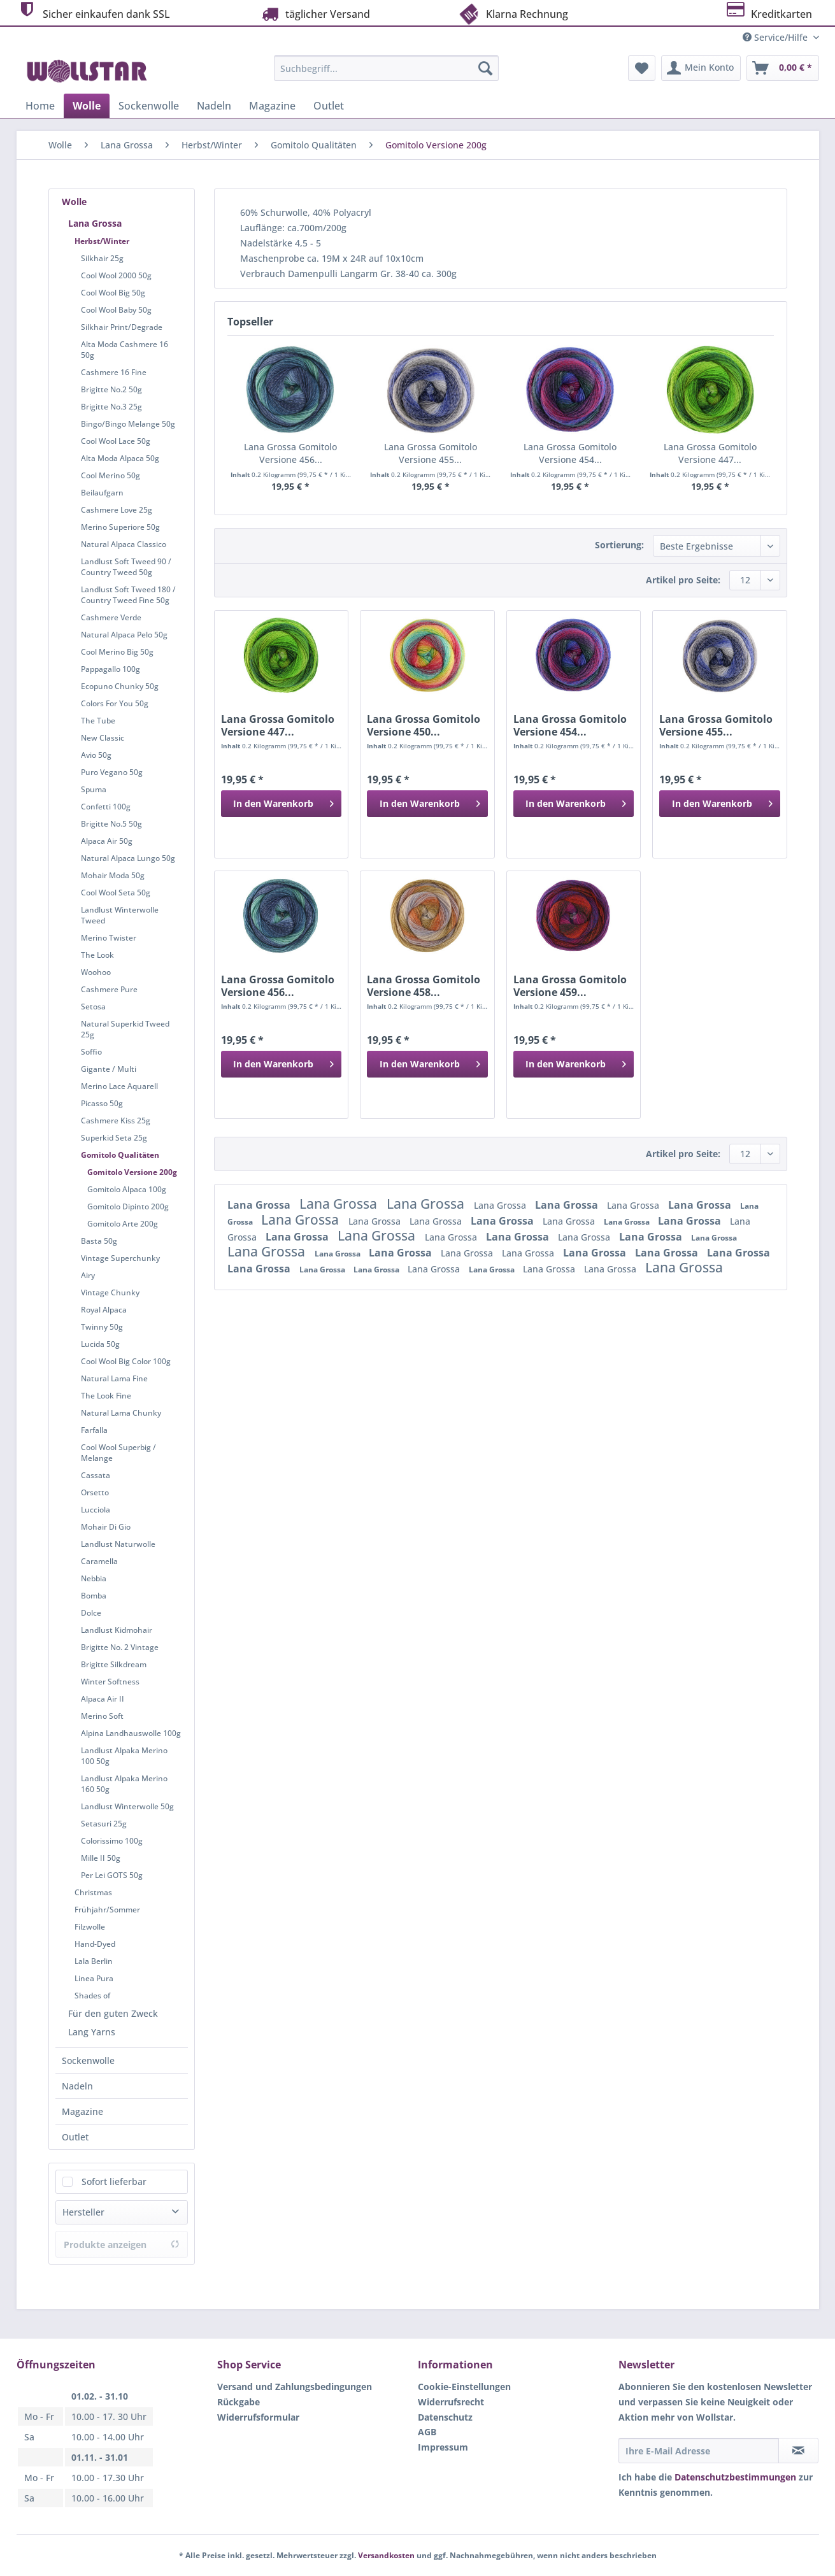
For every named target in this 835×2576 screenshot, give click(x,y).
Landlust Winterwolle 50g (127, 1806)
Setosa (93, 1006)
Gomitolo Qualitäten (120, 1154)
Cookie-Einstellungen (464, 2386)
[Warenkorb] (782, 68)
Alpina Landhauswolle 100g (131, 1733)
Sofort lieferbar (114, 2181)
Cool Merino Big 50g (117, 651)
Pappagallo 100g (110, 669)
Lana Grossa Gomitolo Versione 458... (423, 986)
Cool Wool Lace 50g (115, 441)
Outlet (75, 2137)
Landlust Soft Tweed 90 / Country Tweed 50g (126, 567)
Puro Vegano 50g (112, 772)
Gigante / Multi (108, 1069)
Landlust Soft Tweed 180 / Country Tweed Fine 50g (128, 595)
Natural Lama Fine (114, 1378)
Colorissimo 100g (112, 1840)
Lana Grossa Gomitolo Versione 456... (290, 453)
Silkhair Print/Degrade (121, 327)
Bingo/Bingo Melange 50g (128, 423)
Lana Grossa (95, 223)
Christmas (93, 1892)
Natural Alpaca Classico (123, 544)
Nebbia (93, 1578)
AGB (427, 2432)
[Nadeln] (214, 106)
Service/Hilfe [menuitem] (776, 37)
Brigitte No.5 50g (111, 823)
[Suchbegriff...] (386, 68)
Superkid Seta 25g (114, 1137)
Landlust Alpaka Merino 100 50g (124, 1756)
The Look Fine (106, 1395)
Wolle (74, 202)
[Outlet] (328, 106)
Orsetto (95, 1492)
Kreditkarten (768, 12)
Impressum (443, 2447)
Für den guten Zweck (113, 2013)
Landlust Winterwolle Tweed (120, 915)
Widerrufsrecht (451, 2402)
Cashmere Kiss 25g (115, 1120)
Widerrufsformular (258, 2417)
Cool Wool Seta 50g (115, 892)
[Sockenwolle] (149, 106)
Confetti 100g (106, 806)
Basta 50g (99, 1240)
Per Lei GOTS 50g (112, 1875)
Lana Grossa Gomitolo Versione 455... (430, 453)
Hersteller (83, 2212)
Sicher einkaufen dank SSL (93, 12)
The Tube (98, 720)
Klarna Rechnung (512, 13)
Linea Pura (94, 1978)
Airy (88, 1275)
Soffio (91, 1051)
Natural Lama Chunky (121, 1412)
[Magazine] (272, 106)
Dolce (91, 1612)
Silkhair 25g (102, 258)
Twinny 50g (102, 1326)
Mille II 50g (100, 1858)
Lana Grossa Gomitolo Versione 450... (423, 725)
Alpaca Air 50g (106, 841)
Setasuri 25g (104, 1823)
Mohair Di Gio (106, 1526)
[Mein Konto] (701, 68)
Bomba (93, 1595)
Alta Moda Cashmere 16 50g (124, 349)
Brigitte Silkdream (113, 1664)
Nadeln (77, 2086)
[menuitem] (386, 74)
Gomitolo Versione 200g (132, 1172)
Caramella (99, 1561)
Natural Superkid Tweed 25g (125, 1029)
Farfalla (94, 1430)
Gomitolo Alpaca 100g (126, 1189)
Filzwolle (90, 1926)
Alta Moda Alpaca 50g (120, 458)
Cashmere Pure (109, 989)
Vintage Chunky (110, 1292)
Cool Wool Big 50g (113, 292)
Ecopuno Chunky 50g (120, 686)
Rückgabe (238, 2402)
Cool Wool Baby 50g (116, 309)
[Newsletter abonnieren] (798, 2450)
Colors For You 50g (114, 703)
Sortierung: (619, 545)
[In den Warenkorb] (281, 803)
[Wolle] (87, 106)
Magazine (82, 2111)
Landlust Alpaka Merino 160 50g (124, 1784)
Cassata (95, 1475)
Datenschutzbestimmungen (735, 2477)
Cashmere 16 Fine (113, 372)
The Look (97, 955)
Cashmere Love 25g (116, 509)
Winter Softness (110, 1681)
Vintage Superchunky (120, 1258)
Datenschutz (445, 2417)
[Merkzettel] (641, 68)
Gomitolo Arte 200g (122, 1223)
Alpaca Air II (102, 1698)
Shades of (92, 1995)
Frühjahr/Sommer (107, 1909)
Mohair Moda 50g (113, 875)
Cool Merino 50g (110, 475)
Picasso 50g (102, 1103)
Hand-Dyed (95, 1944)
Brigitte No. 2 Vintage (120, 1647)
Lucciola (95, 1509)
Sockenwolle (88, 2060)
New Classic (102, 737)
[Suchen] (485, 68)
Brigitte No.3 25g (111, 406)
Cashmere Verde (111, 617)
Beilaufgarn (102, 492)
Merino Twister (108, 937)
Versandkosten (386, 2555)
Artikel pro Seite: (683, 580)
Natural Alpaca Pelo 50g (124, 634)
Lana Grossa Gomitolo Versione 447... (710, 453)
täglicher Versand (314, 14)
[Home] (40, 106)
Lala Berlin (94, 1961)
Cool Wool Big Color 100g (126, 1361)
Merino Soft (102, 1716)
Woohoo (96, 972)
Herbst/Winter (102, 241)
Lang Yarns (91, 2032)
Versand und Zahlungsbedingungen (294, 2386)
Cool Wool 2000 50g (116, 275)
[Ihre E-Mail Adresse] (698, 2450)
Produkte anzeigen (122, 2244)
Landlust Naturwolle (118, 1544)
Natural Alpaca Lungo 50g (128, 858)
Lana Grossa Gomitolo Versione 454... (570, 453)
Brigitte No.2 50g (111, 389)
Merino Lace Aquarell (119, 1086)
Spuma (93, 789)
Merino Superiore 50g (120, 527)
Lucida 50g (100, 1344)
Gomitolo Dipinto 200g (128, 1206)
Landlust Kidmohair (116, 1630)
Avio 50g (96, 755)
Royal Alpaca (104, 1309)
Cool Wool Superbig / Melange (118, 1452)
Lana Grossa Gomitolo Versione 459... (570, 986)
